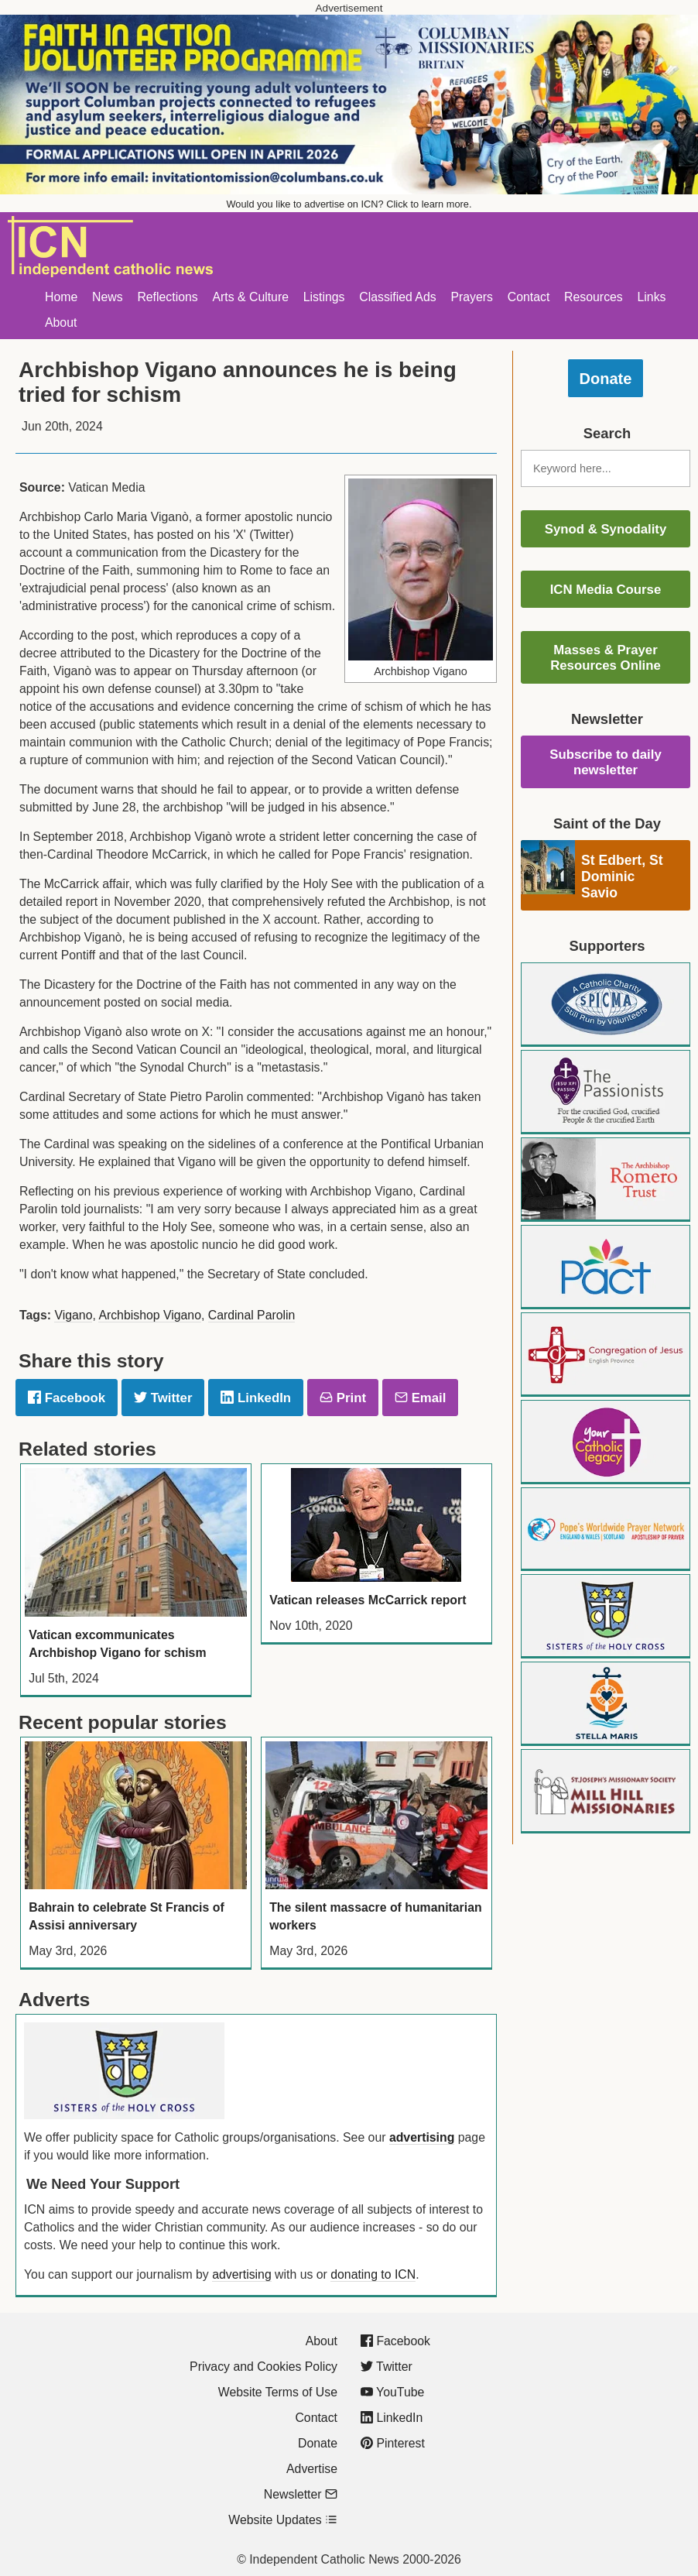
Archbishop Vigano (149, 1315)
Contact (529, 297)
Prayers (471, 297)
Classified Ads (397, 297)
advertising (421, 2137)
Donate (606, 378)
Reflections (167, 297)
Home (61, 297)
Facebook (66, 1398)
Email (420, 1398)
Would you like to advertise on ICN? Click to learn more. (349, 204)
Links (652, 297)
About (61, 322)
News (107, 297)
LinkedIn (256, 1398)
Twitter (163, 1398)
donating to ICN (373, 2274)
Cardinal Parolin (252, 1315)
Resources (593, 297)
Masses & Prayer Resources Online (605, 658)
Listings (324, 297)
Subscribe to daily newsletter (605, 762)
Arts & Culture (250, 297)
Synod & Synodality (606, 529)
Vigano (73, 1315)
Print (343, 1398)
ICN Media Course (606, 589)
